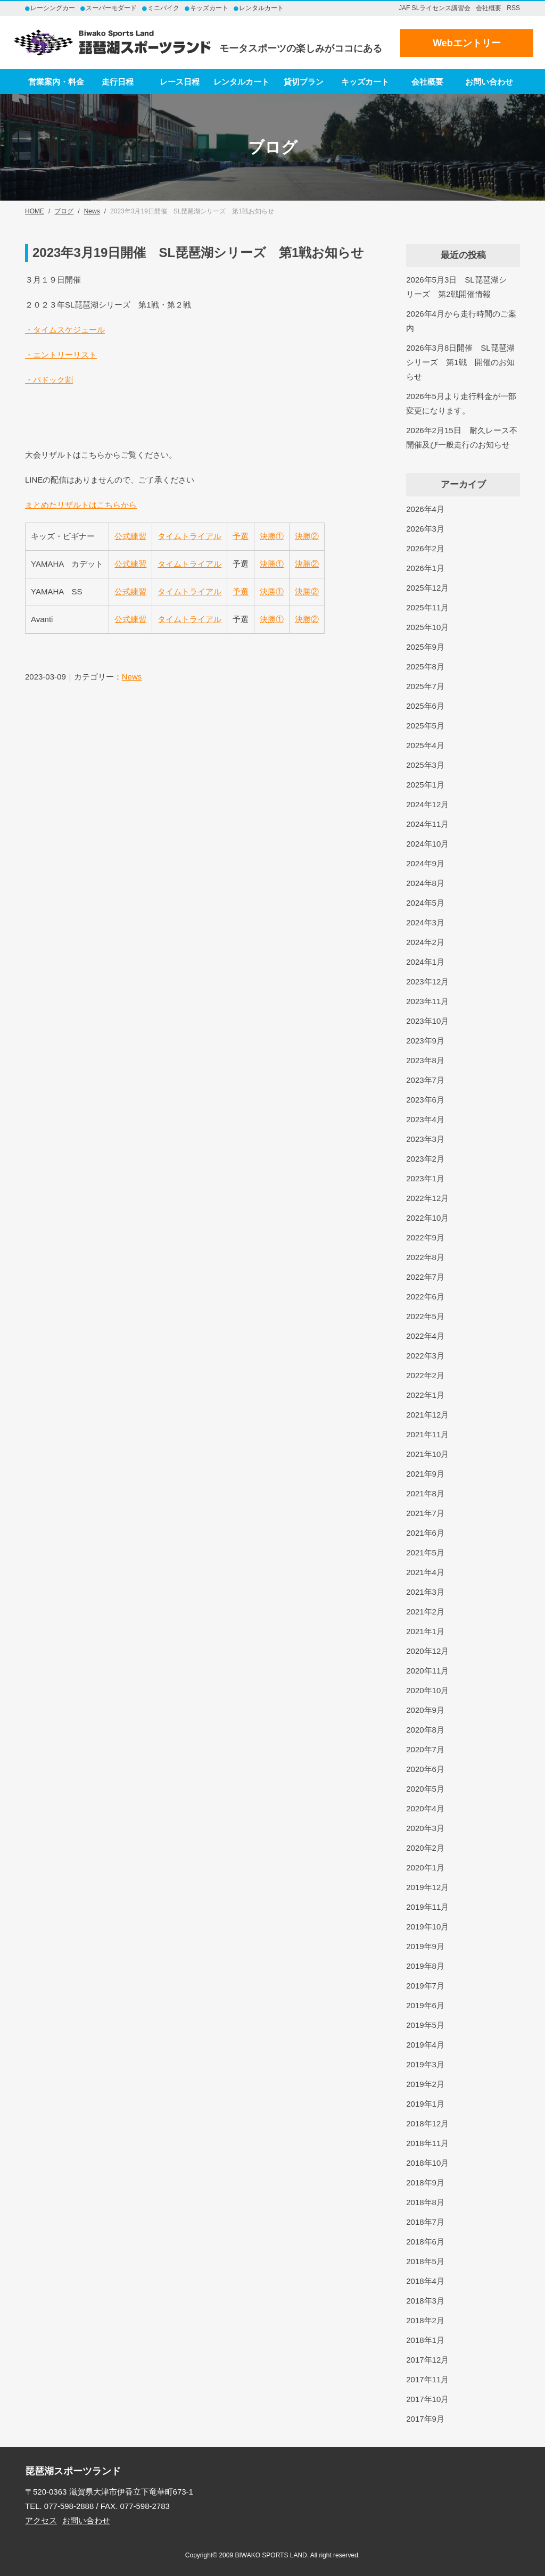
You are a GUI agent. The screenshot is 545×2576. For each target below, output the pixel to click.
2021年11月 (427, 1434)
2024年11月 (427, 824)
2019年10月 (427, 1926)
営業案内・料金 (56, 81)
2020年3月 (425, 1828)
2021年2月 (425, 1611)
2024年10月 (427, 843)
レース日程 (180, 81)
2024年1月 (425, 961)
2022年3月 (425, 1355)
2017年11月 (427, 2379)
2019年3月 (425, 2064)
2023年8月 (425, 1060)
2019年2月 (425, 2084)
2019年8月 (425, 1965)
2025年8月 (425, 666)
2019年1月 (425, 2103)
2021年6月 (425, 1532)
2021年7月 (425, 1513)
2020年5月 (425, 1788)
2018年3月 (425, 2300)
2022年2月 (425, 1375)
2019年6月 (425, 2005)
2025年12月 (427, 587)
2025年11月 (427, 607)
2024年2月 (425, 942)
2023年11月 (427, 1001)
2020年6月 (425, 1769)
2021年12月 (427, 1414)
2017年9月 (425, 2418)
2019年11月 (427, 1906)
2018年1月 (425, 2340)
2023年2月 (425, 1158)
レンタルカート (241, 81)
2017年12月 (427, 2359)
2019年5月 (425, 2025)
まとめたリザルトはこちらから (81, 504)
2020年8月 (425, 1729)
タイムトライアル (189, 536)
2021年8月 (425, 1493)
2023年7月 (425, 1079)
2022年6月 (425, 1296)
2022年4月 (425, 1335)
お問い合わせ (489, 81)
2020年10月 (427, 1690)
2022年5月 (425, 1316)
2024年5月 (425, 902)
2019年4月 (425, 2044)
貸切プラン (304, 81)
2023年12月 (427, 981)
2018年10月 (427, 2162)
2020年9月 (425, 1709)
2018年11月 (427, 2143)
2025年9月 (425, 646)
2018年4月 (425, 2280)
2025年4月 (425, 745)
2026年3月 (425, 528)
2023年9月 (425, 1040)
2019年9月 (425, 1946)
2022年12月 (427, 1198)
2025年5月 (425, 725)
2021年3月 (425, 1591)
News (132, 676)
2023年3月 (425, 1139)
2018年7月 (425, 2221)
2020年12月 (427, 1650)
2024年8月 (425, 883)
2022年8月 (425, 1257)
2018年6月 (425, 2241)
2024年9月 (425, 863)
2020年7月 (425, 1749)
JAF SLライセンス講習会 (434, 8)
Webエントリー (467, 43)
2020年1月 (425, 1867)
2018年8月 (425, 2202)
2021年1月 (425, 1631)
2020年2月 (425, 1847)
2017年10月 (427, 2399)
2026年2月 (425, 548)
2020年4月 (425, 1808)
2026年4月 (425, 508)
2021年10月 (427, 1454)
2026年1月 (425, 568)
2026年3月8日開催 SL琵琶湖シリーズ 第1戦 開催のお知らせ (460, 362)
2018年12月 (427, 2123)
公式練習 (130, 536)
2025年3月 (425, 764)
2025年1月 (425, 784)
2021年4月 (425, 1572)
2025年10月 (427, 627)
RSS (513, 8)
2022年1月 (425, 1394)
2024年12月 (427, 804)
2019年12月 (427, 1887)
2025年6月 (425, 705)
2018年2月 (425, 2320)
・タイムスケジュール (65, 329)
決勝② (307, 536)
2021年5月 (425, 1552)
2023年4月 (425, 1119)
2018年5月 (425, 2261)
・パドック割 (49, 379)
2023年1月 (425, 1178)
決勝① (272, 536)
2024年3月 (425, 922)
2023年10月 (427, 1020)
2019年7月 (425, 1985)
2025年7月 (425, 686)
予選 (241, 536)
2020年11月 (427, 1670)
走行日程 (118, 81)
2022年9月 (425, 1237)
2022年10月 (427, 1217)
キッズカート (365, 81)
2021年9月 (425, 1473)
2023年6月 (425, 1099)
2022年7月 (425, 1276)
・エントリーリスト (61, 354)
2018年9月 (425, 2182)
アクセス (41, 2520)
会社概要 (488, 8)
